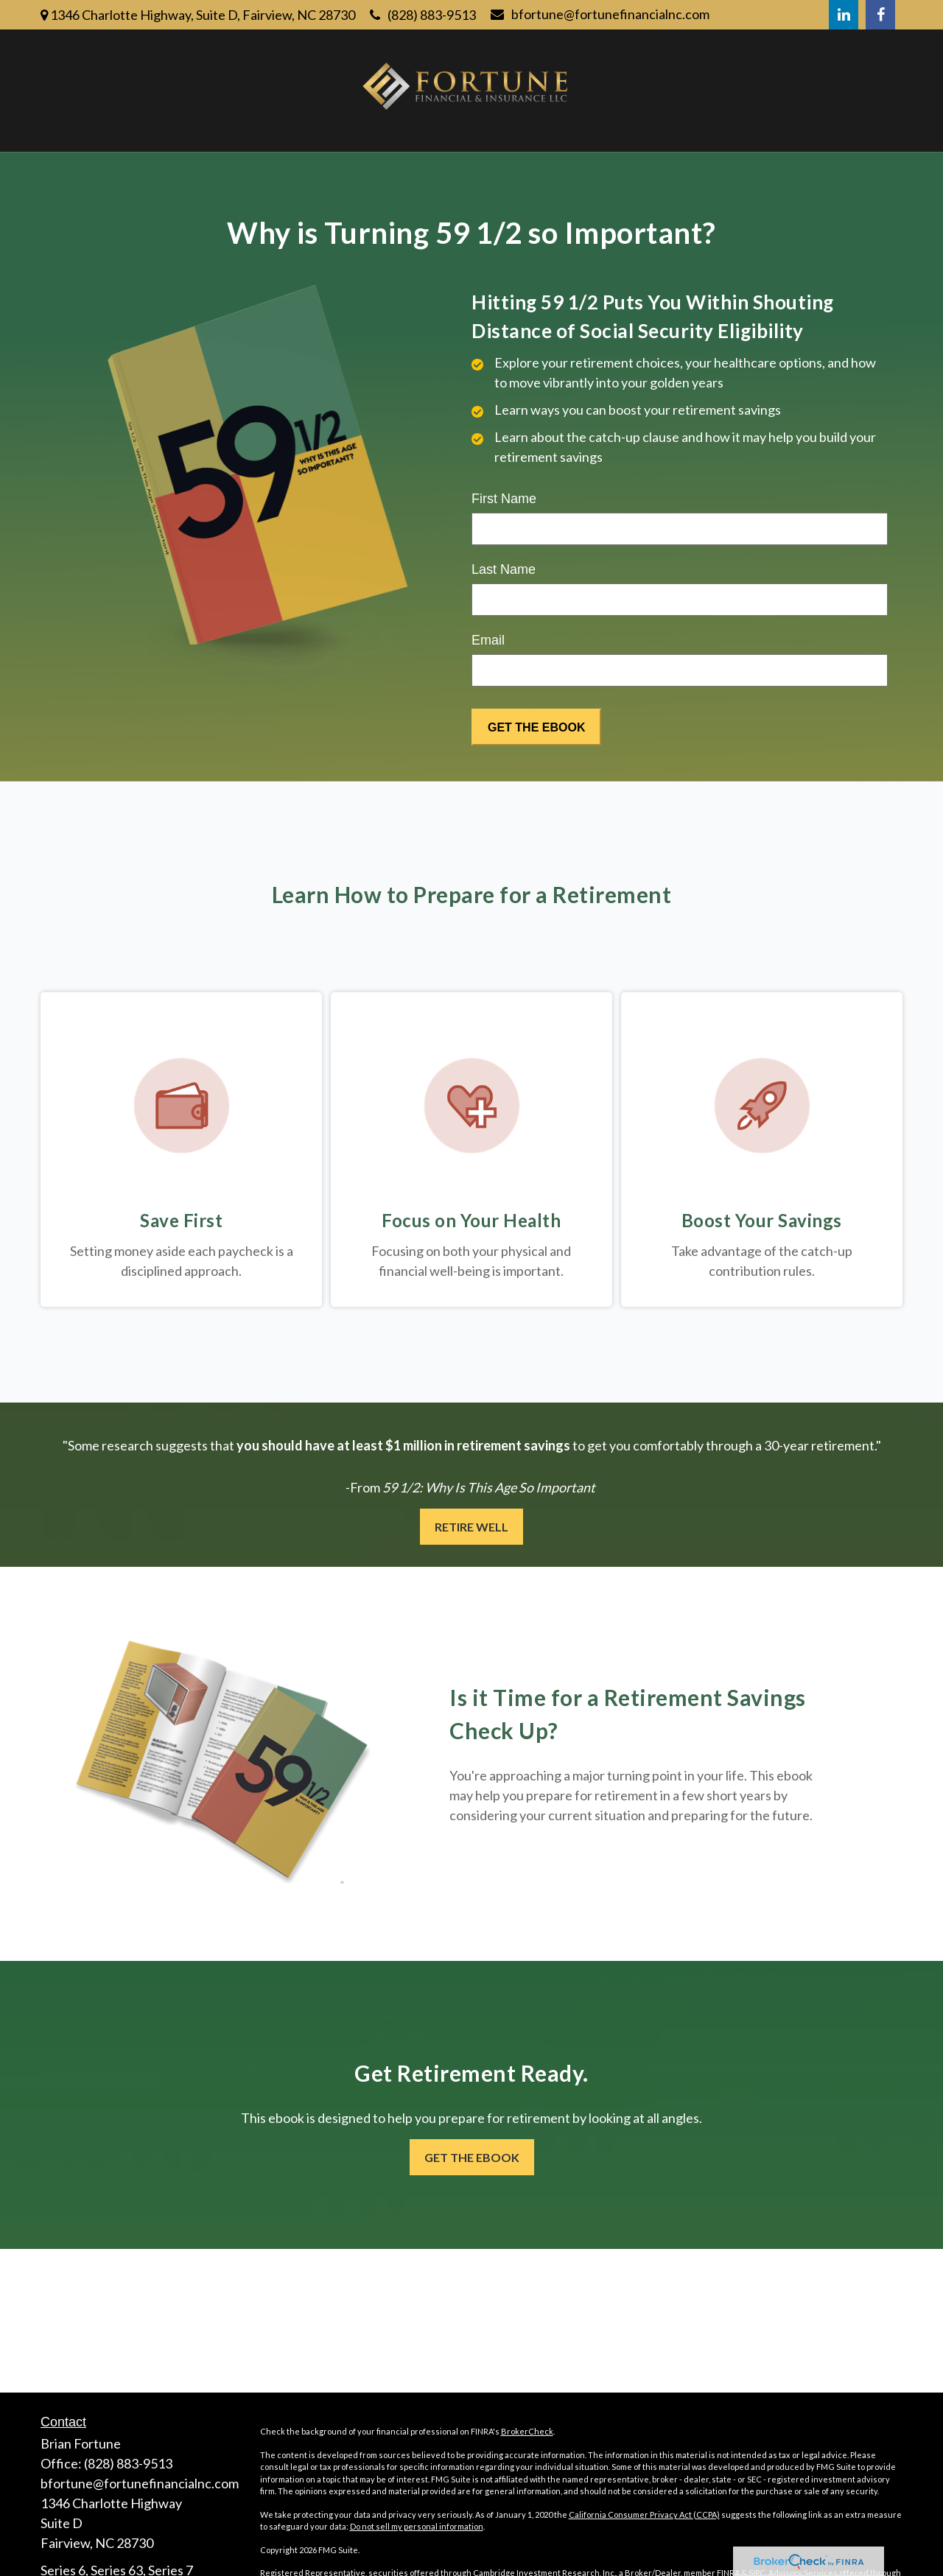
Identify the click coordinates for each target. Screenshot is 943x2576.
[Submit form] (536, 727)
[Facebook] (880, 14)
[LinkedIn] (843, 14)
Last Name (504, 569)
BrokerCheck (527, 2431)
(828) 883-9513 (423, 15)
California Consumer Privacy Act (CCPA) (644, 2514)
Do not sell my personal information (416, 2526)
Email (488, 640)
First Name (504, 498)
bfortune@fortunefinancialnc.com (600, 14)
